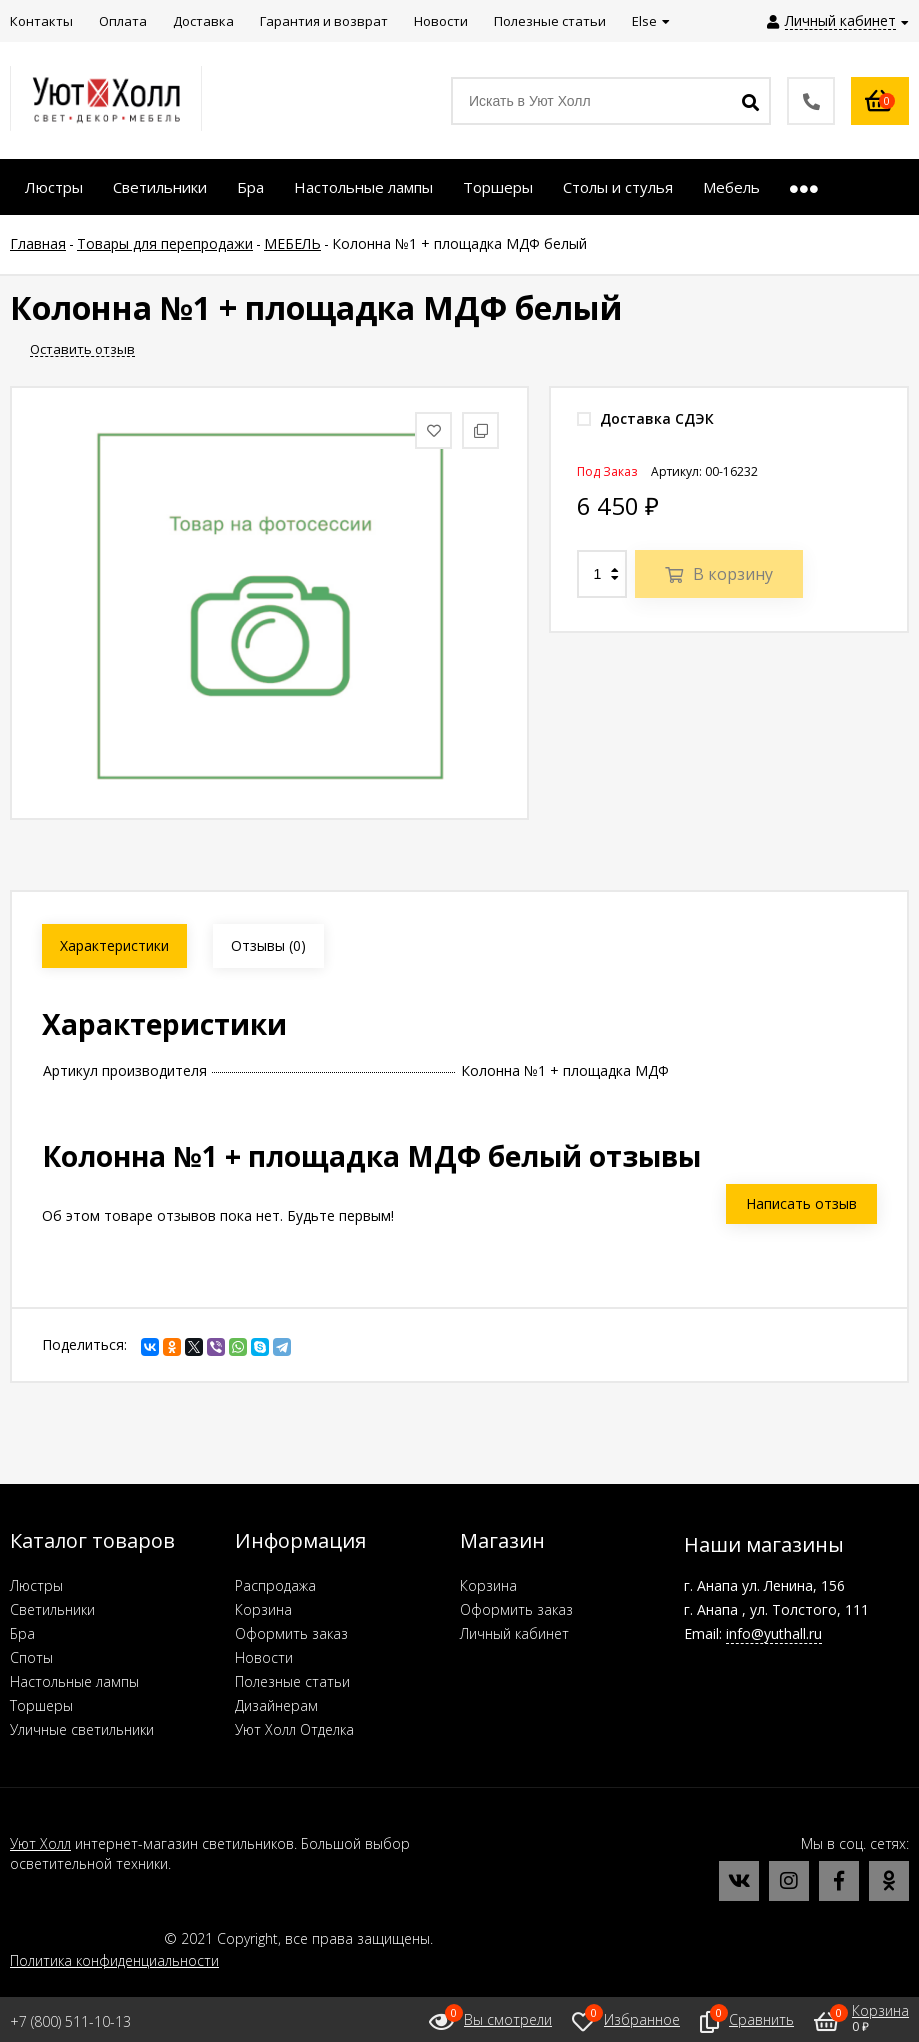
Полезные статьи (292, 1681)
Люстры (36, 1585)
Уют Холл (40, 1843)
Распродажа (275, 1585)
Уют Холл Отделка (294, 1729)
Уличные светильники (82, 1729)
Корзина (263, 1609)
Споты (31, 1657)
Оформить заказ (291, 1633)
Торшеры (41, 1705)
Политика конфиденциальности (114, 1960)
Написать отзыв (801, 1203)
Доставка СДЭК (645, 418)
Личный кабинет (514, 1633)
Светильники (52, 1609)
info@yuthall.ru (774, 1633)
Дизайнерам (276, 1705)
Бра (22, 1633)
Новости (264, 1657)
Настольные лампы (74, 1681)
